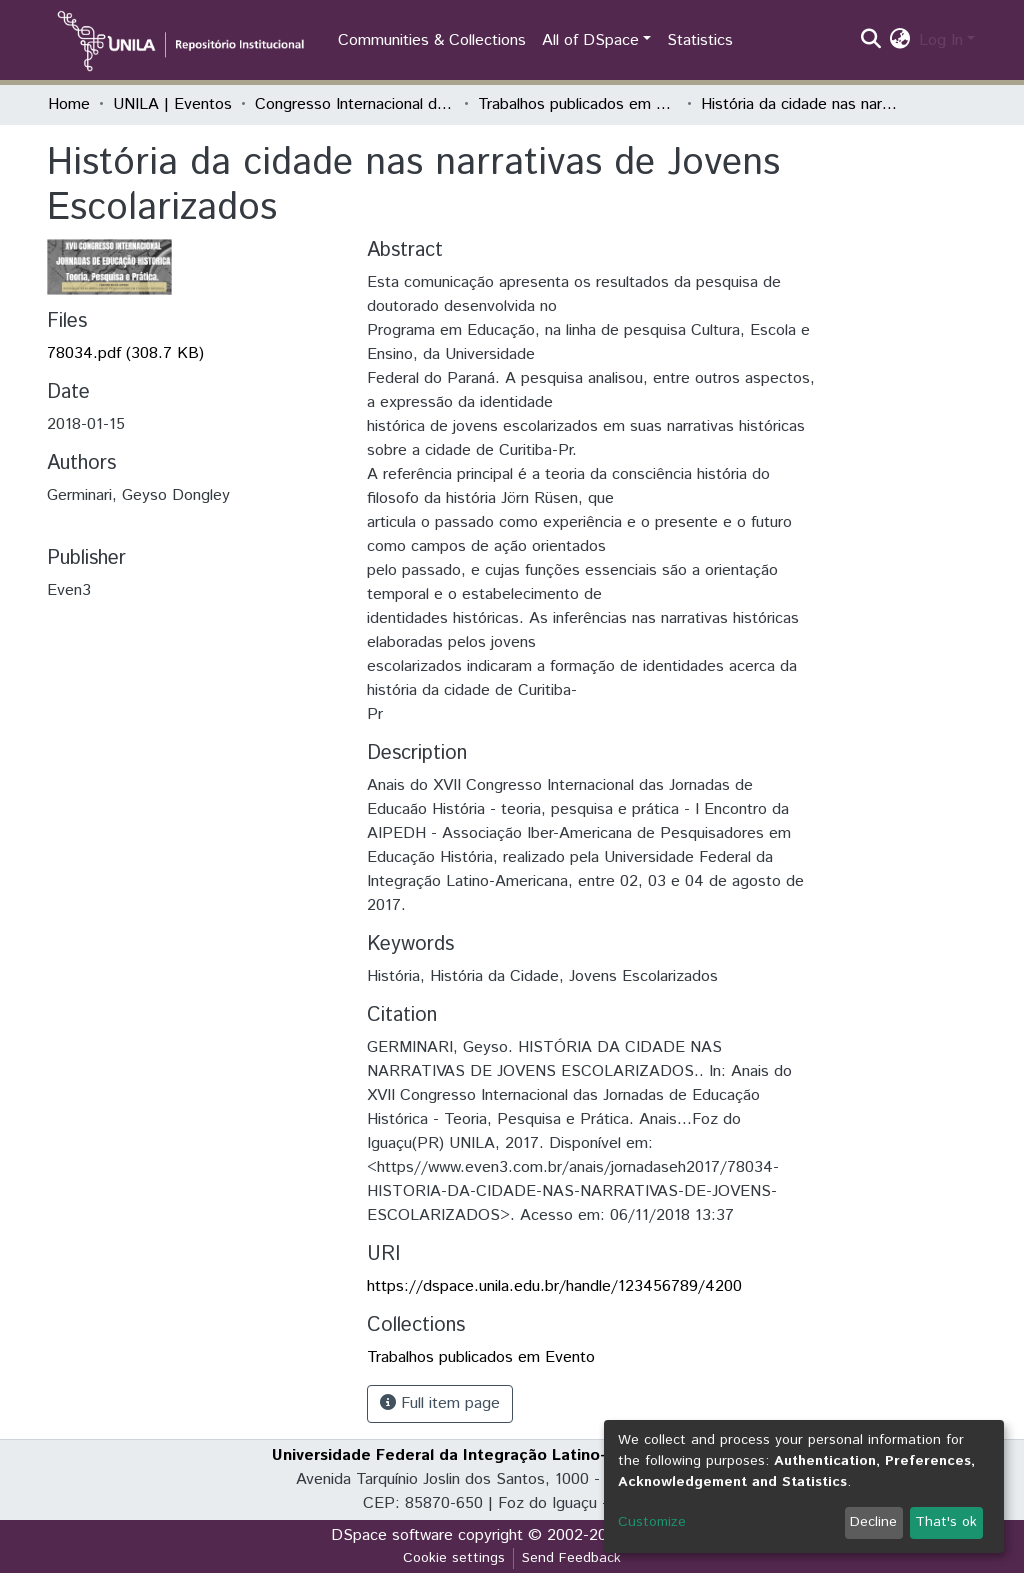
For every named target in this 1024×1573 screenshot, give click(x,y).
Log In (941, 40)
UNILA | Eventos (172, 104)
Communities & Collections (432, 40)
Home (69, 104)
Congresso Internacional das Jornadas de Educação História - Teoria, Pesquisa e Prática (355, 104)
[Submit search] (871, 41)
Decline (873, 1522)
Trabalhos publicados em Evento (578, 104)
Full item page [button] (440, 1403)
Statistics (700, 40)
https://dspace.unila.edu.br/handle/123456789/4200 (554, 1286)
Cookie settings (454, 1558)
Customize (652, 1522)
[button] (900, 41)
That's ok (946, 1522)
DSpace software (392, 1535)
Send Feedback (571, 1558)
